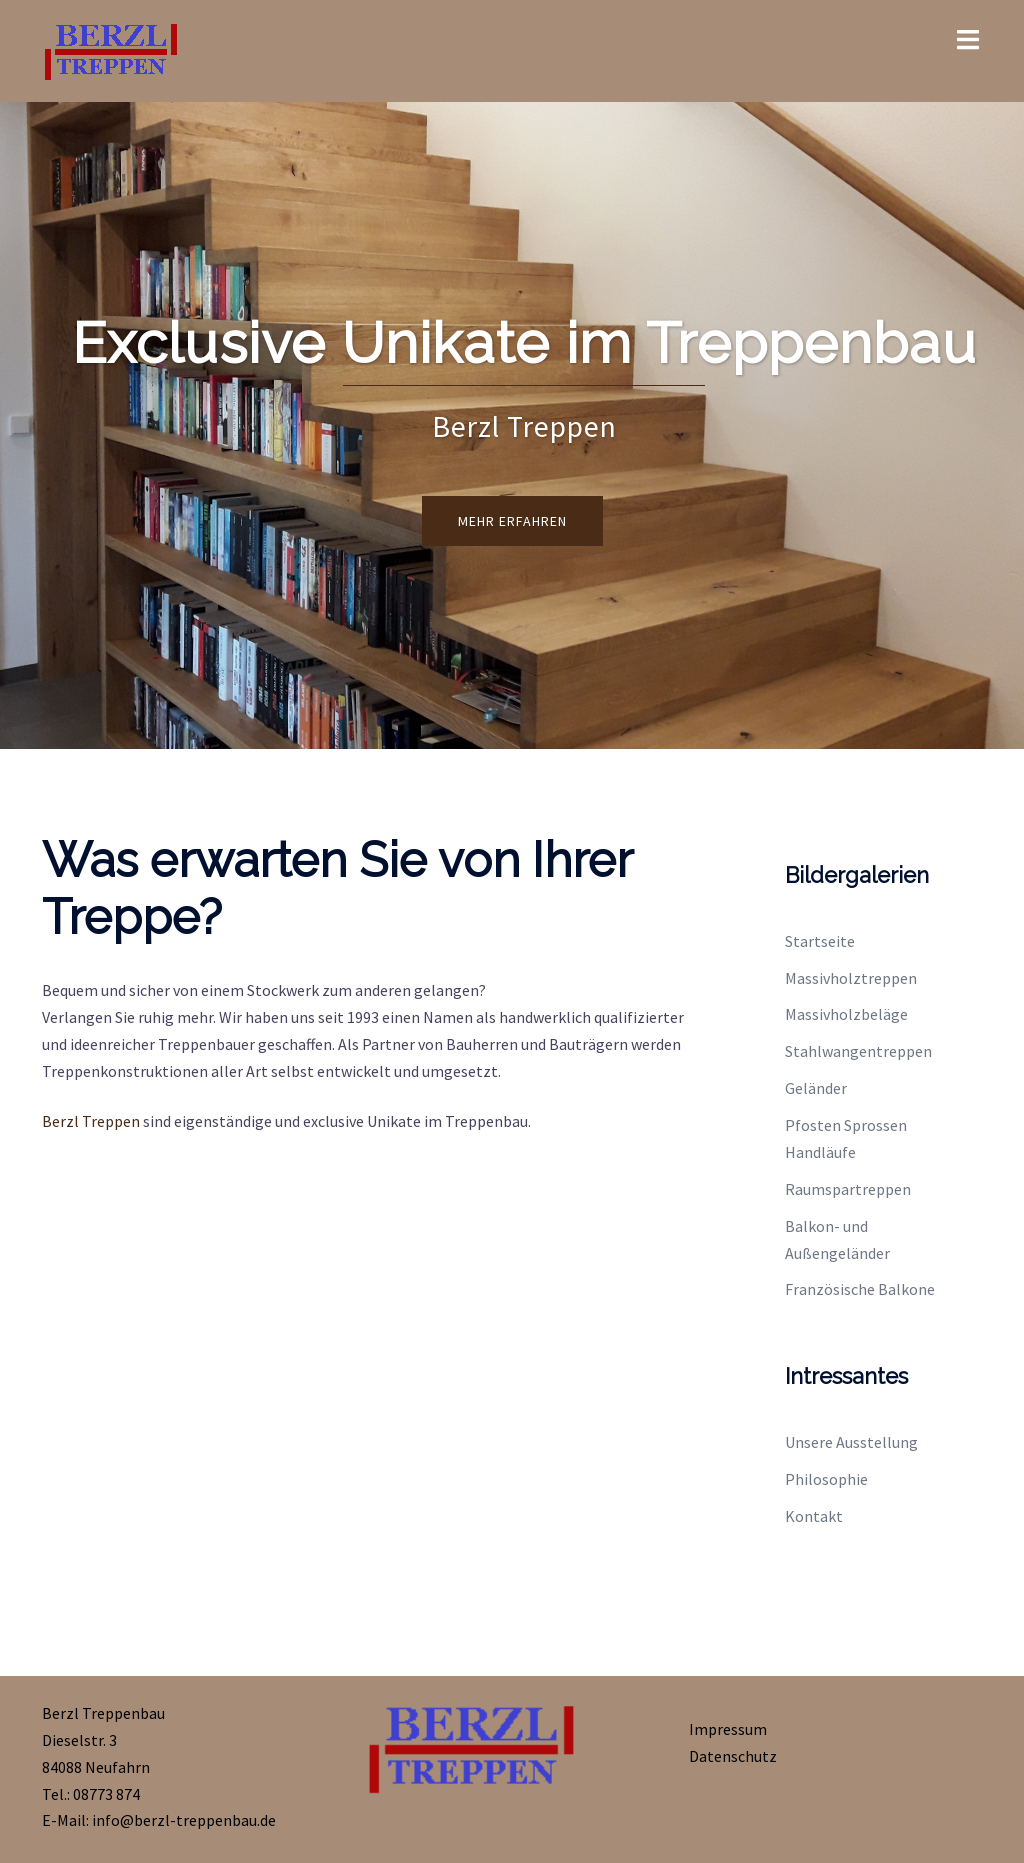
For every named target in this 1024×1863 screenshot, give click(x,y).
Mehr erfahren (512, 521)
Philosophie (826, 1479)
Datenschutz (733, 1756)
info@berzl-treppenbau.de (184, 1820)
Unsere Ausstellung (851, 1442)
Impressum (728, 1729)
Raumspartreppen (848, 1189)
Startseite (820, 941)
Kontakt (814, 1516)
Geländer (816, 1088)
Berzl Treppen (91, 1121)
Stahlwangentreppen (858, 1051)
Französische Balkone (860, 1289)
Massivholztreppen (851, 978)
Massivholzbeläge (846, 1014)
